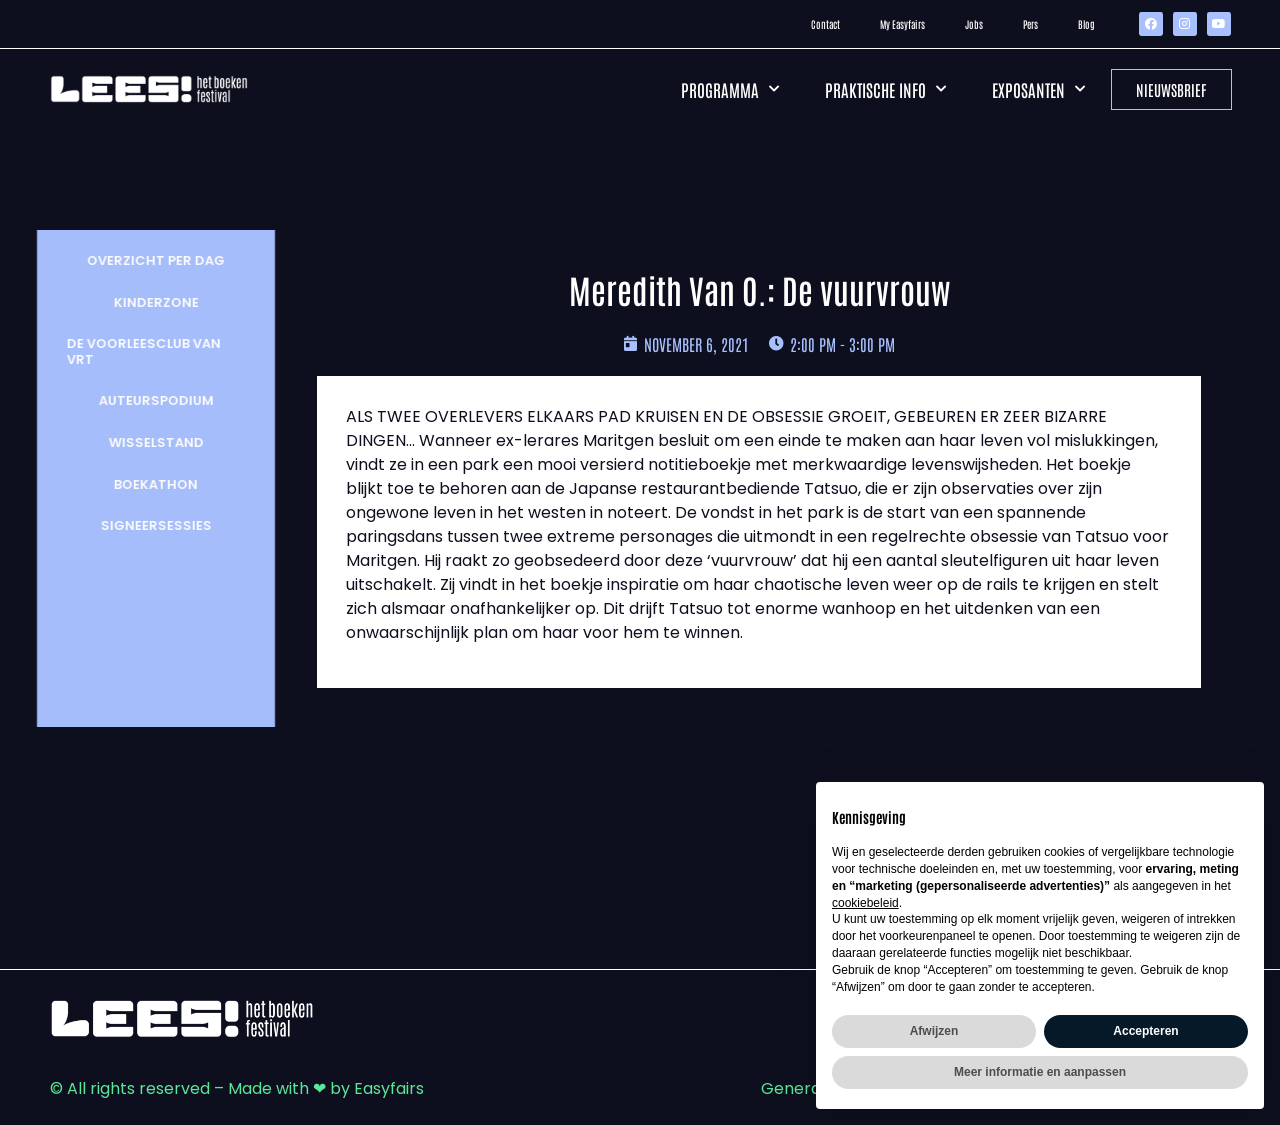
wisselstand (146, 442)
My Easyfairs (902, 23)
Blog (1086, 23)
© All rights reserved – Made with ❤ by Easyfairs (237, 1088)
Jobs (974, 23)
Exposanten (1038, 89)
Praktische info (885, 89)
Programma (730, 89)
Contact (825, 23)
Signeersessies (146, 525)
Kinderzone (146, 302)
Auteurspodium (146, 400)
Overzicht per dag (147, 260)
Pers (1030, 23)
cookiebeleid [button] (865, 903)
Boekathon (147, 484)
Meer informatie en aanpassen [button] (1040, 1072)
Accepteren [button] (1145, 1031)
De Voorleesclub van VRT (135, 351)
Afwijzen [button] (934, 1031)
